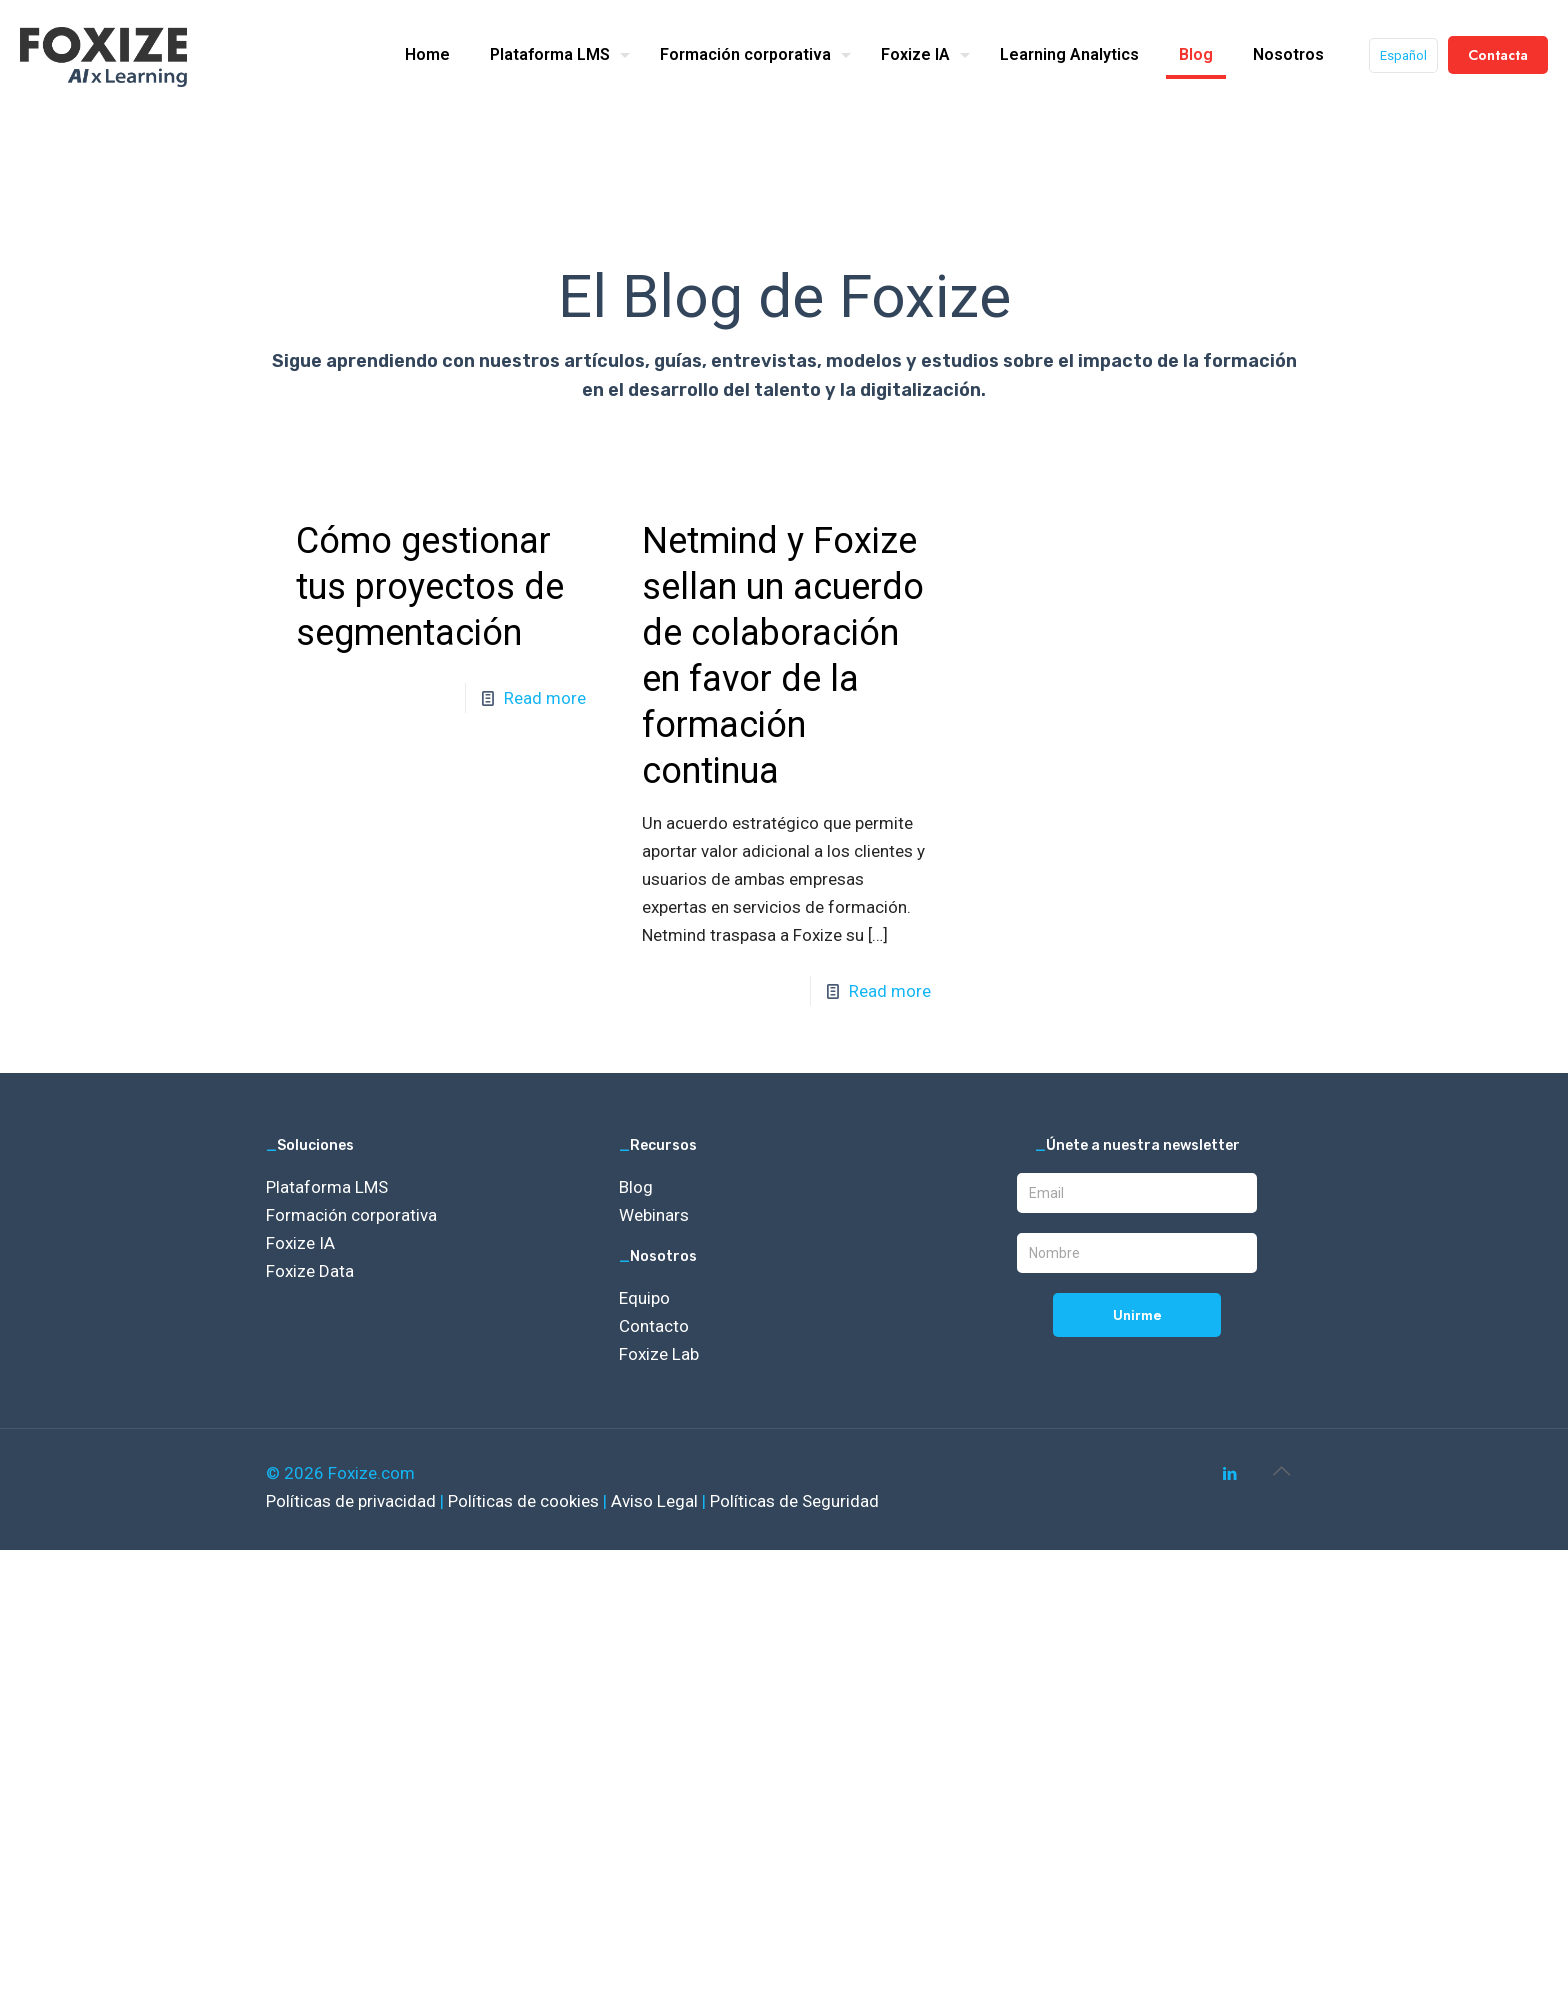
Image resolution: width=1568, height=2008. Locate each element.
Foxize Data (310, 1271)
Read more (545, 698)
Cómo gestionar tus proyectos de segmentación (430, 587)
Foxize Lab (659, 1354)
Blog (636, 1187)
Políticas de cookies (525, 1501)
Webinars (654, 1215)
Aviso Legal (656, 1501)
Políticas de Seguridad (794, 1501)
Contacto (654, 1326)
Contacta (1498, 55)
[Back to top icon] (1281, 1471)
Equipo (644, 1298)
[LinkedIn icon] (1229, 1474)
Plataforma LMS (327, 1187)
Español (1403, 55)
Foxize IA (300, 1243)
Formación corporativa (351, 1215)
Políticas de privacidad (353, 1501)
